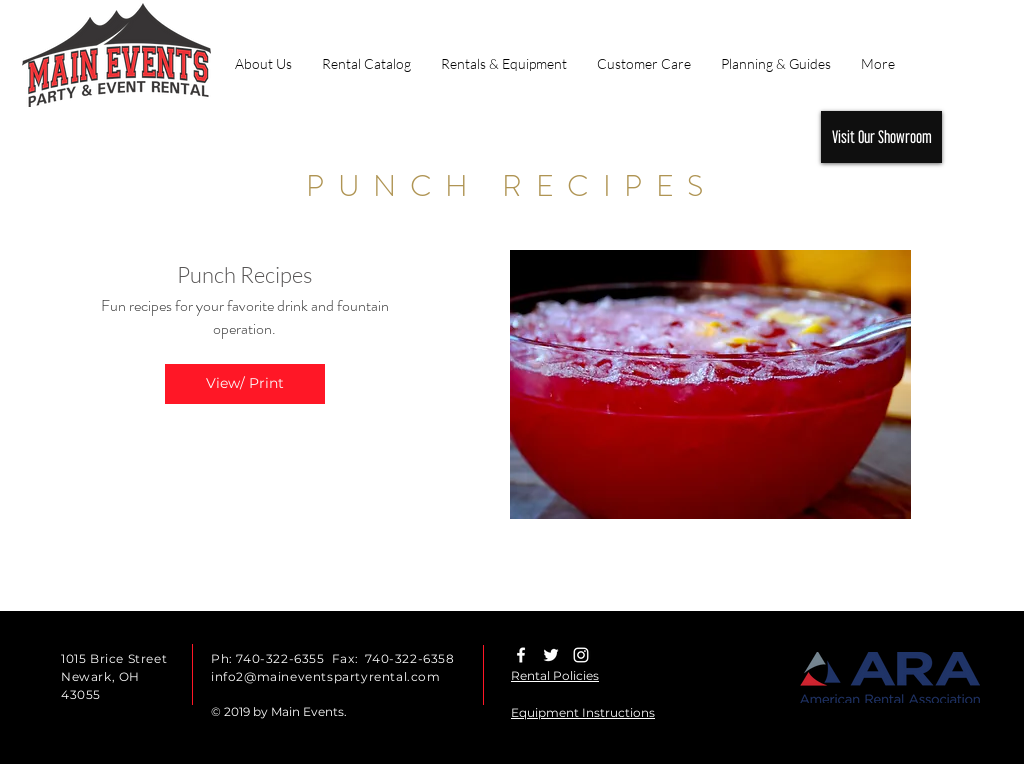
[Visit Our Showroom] (881, 137)
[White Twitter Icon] (551, 655)
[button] (504, 63)
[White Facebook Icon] (521, 655)
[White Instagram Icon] (581, 655)
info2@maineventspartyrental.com (326, 676)
